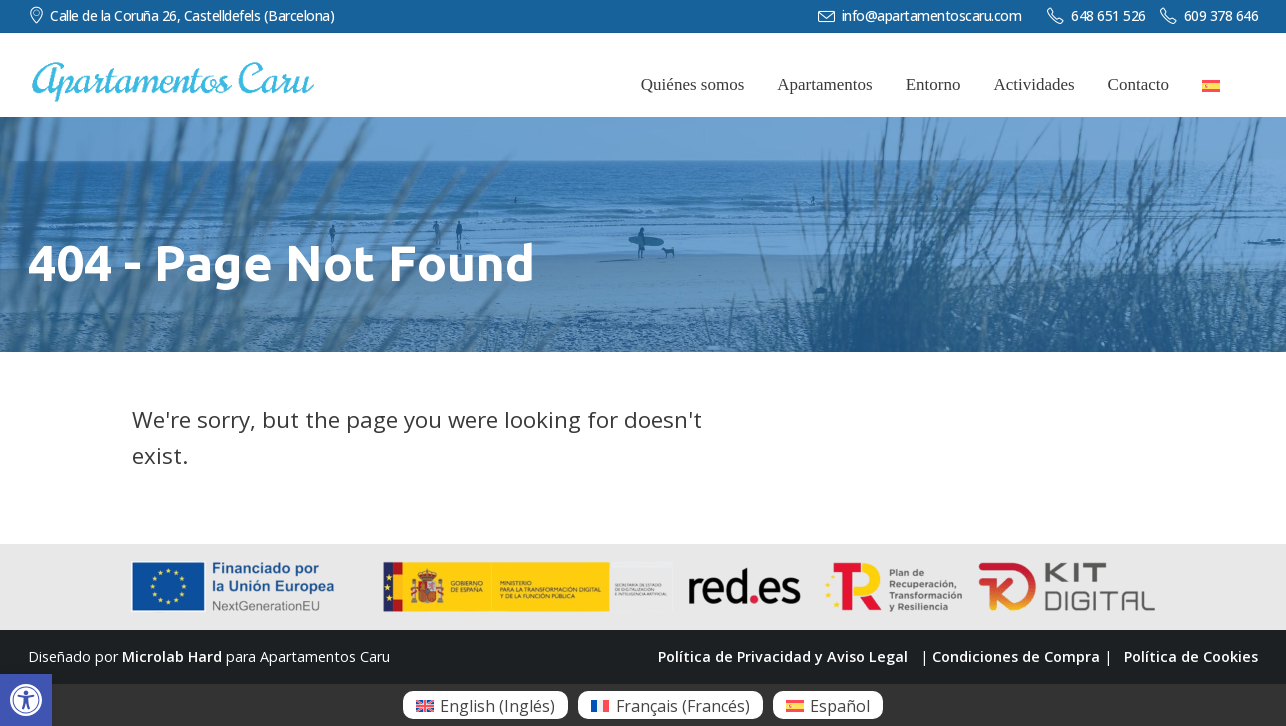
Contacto (1138, 84)
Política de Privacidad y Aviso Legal (783, 656)
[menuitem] (485, 705)
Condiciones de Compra (1016, 656)
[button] (26, 700)
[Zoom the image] (173, 71)
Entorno (933, 84)
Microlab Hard (172, 656)
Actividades (1033, 84)
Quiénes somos (692, 84)
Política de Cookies (1191, 656)
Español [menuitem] (840, 706)
